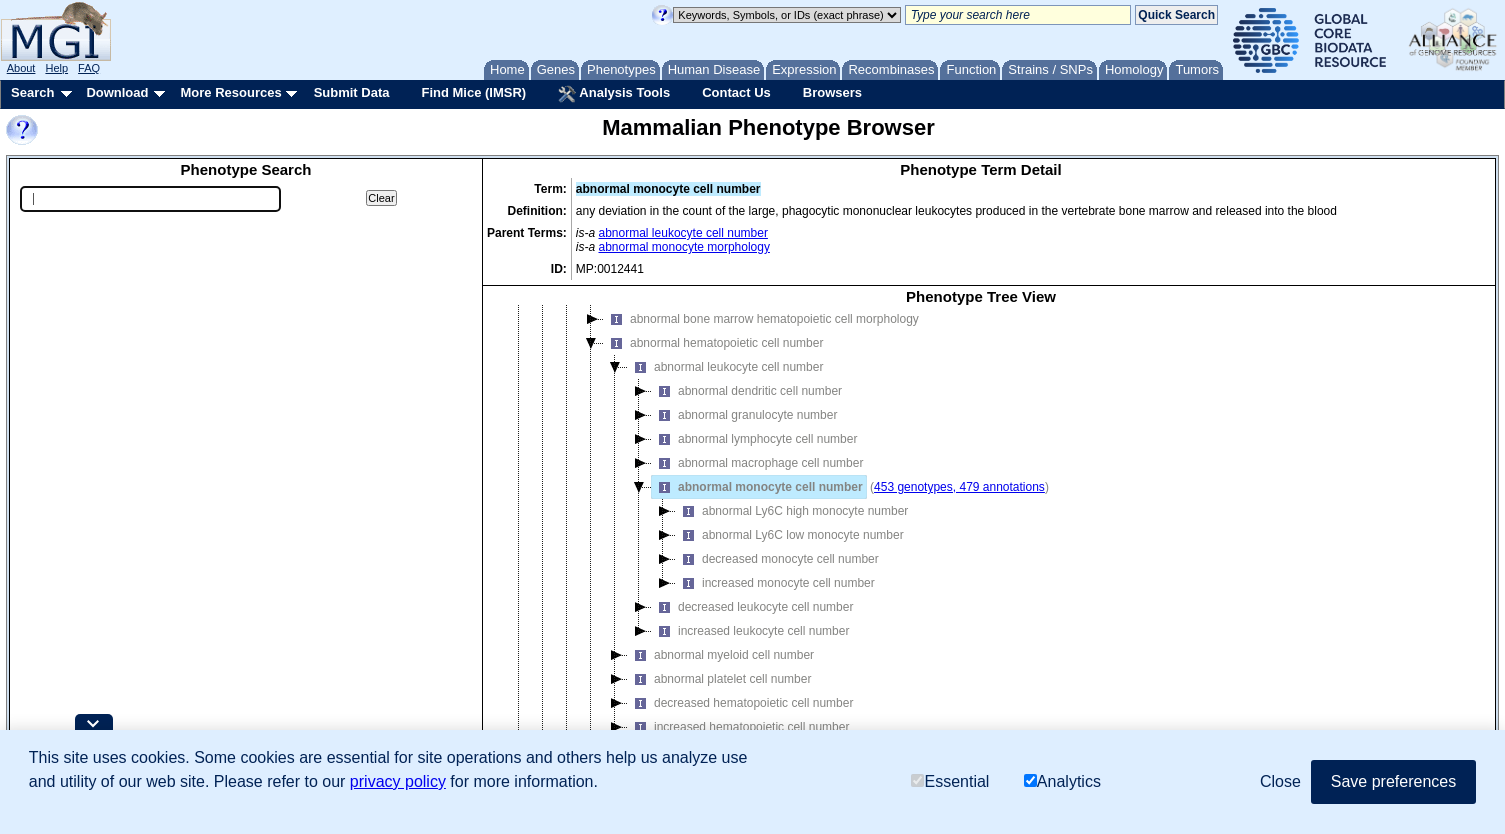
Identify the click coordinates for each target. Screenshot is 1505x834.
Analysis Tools (614, 94)
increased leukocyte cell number (750, 645)
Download (117, 92)
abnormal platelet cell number (719, 693)
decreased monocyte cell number (777, 573)
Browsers (832, 92)
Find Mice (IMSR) (473, 92)
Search (32, 92)
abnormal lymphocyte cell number (754, 453)
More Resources (230, 92)
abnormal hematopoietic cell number (713, 357)
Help (56, 68)
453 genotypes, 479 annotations (959, 501)
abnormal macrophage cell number (757, 477)
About (21, 68)
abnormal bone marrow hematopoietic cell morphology (761, 333)
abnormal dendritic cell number (747, 405)
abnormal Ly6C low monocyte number (790, 549)
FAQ (89, 68)
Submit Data (352, 92)
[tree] (981, 546)
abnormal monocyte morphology (684, 247)
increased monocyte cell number (775, 597)
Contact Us (736, 92)
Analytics (1062, 781)
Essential (950, 781)
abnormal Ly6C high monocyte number (792, 525)
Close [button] (1280, 781)
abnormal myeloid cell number (721, 669)
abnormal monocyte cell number (757, 501)
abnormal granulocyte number (744, 429)
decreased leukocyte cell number (752, 621)
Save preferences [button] (1393, 781)
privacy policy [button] (398, 781)
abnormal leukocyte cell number (683, 233)
